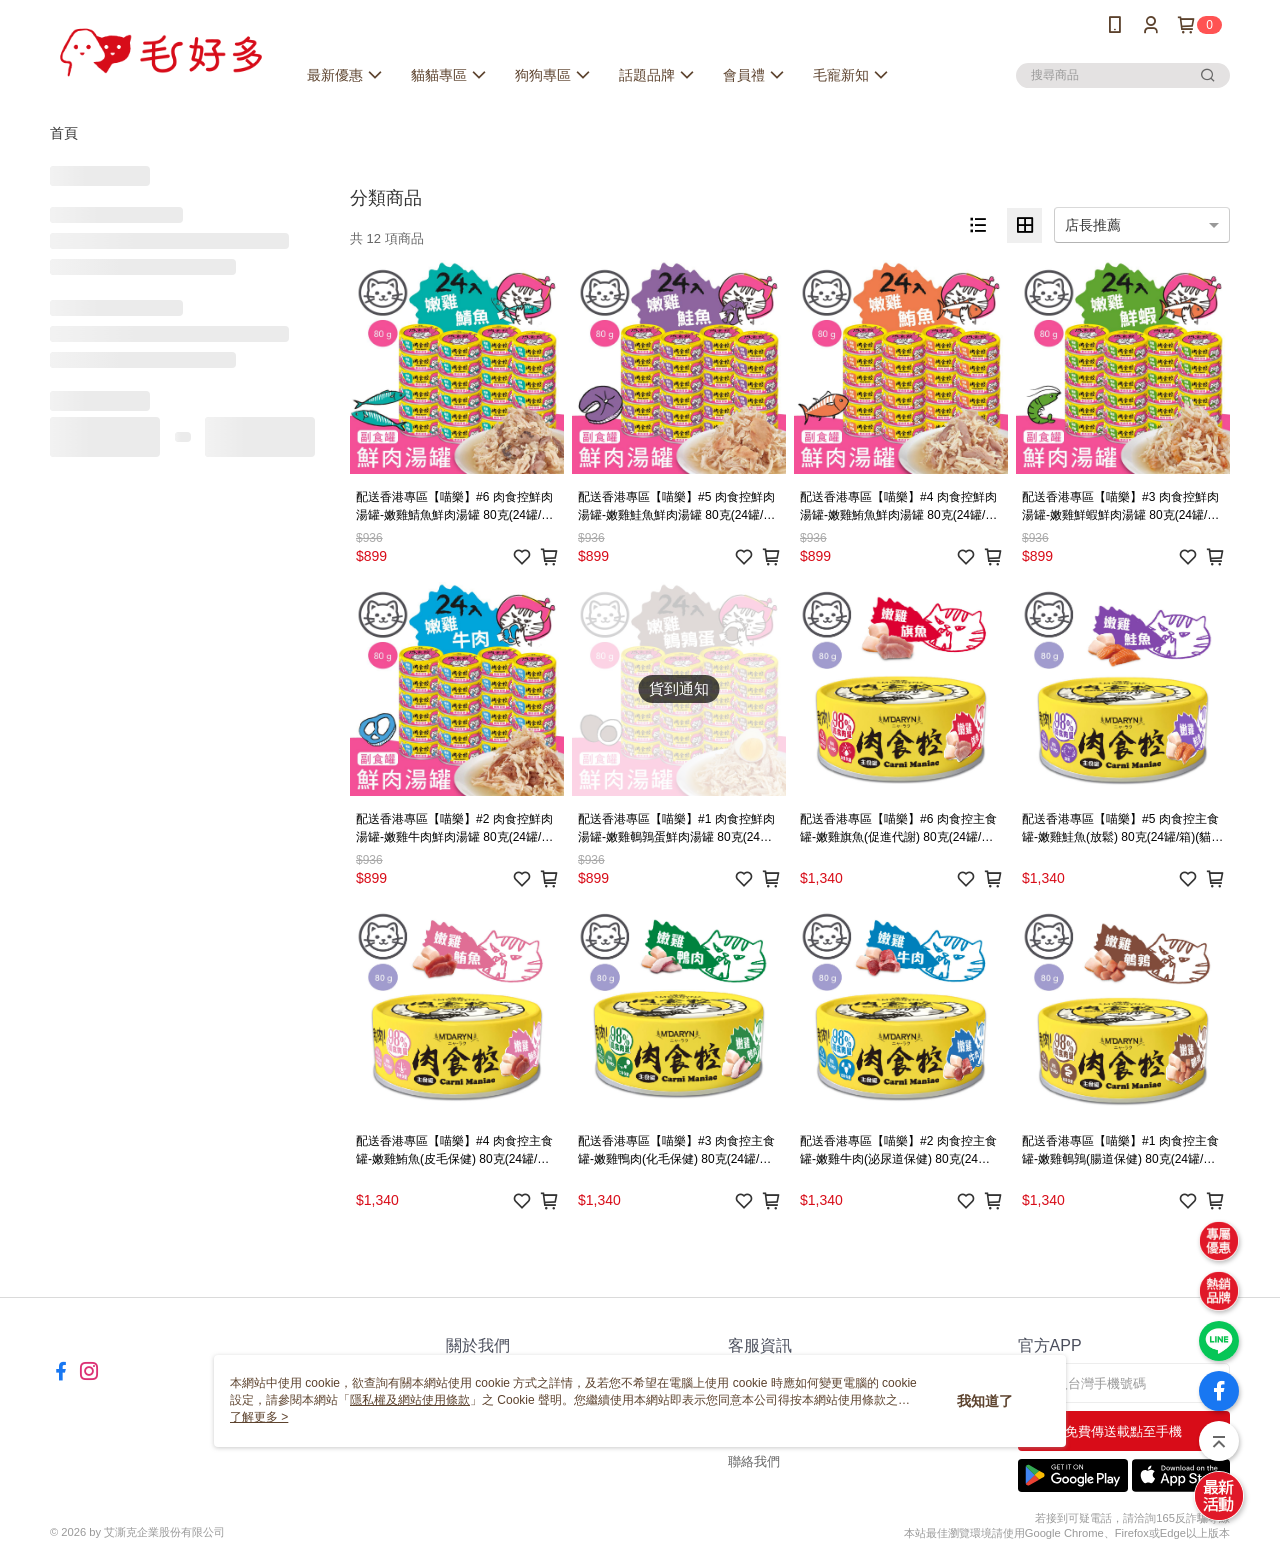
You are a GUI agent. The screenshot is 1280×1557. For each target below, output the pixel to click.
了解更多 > (259, 1417)
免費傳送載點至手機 (1123, 1431)
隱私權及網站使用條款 (410, 1400)
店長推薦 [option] (1093, 225)
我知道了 (985, 1401)
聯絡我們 (754, 1461)
